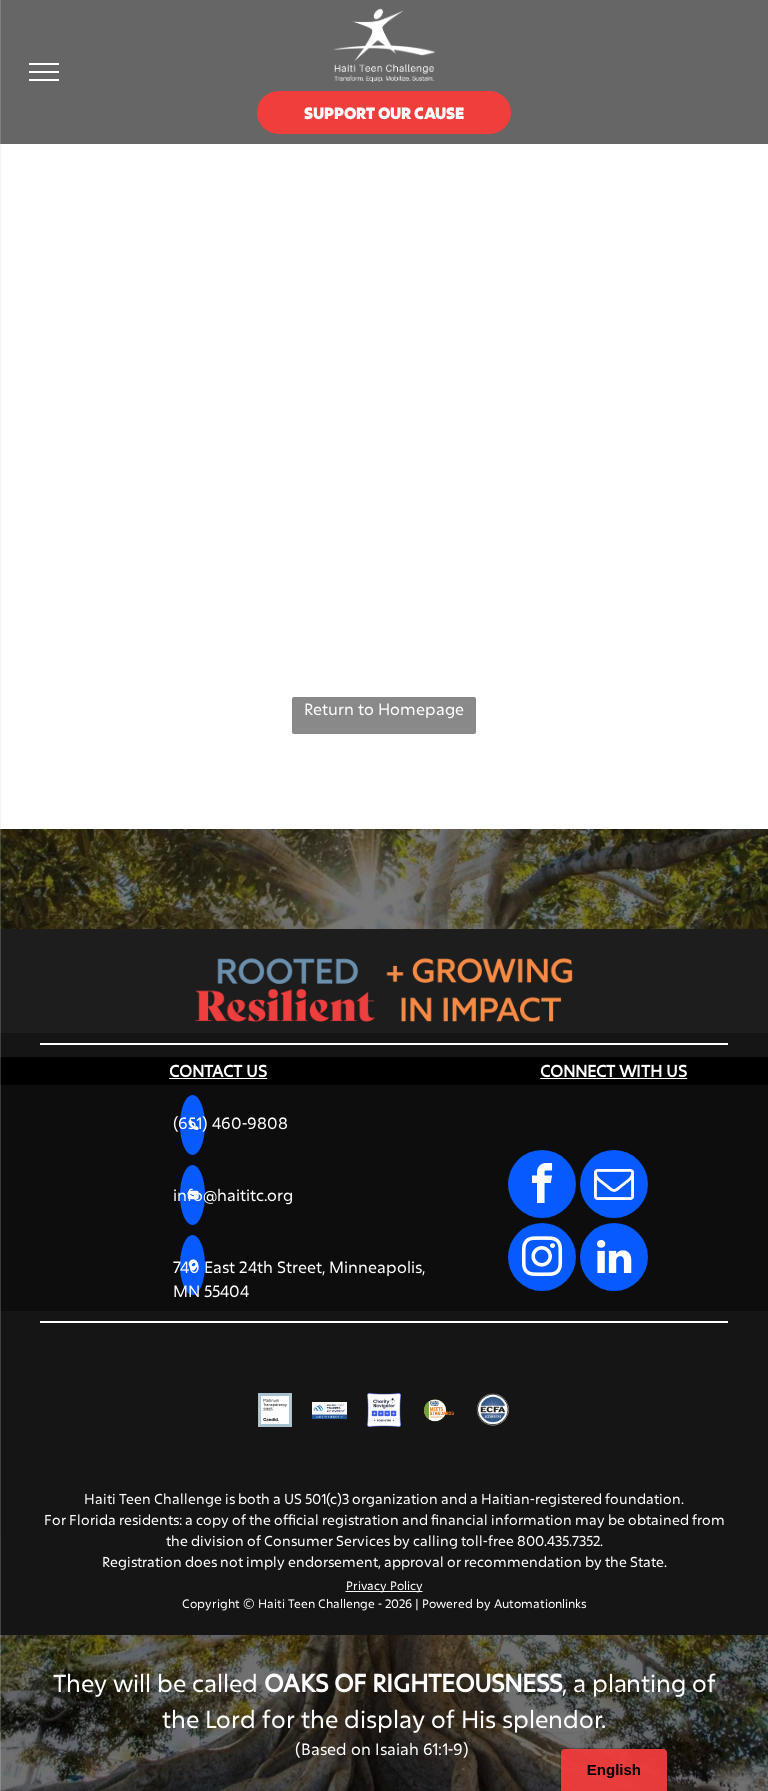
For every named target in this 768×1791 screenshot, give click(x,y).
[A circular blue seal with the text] (493, 1410)
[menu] (44, 72)
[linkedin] (614, 1259)
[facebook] (542, 1186)
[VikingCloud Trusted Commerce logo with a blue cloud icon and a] (329, 1410)
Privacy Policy (384, 1585)
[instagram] (542, 1259)
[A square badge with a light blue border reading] (275, 1410)
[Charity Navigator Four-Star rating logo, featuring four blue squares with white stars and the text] (384, 1410)
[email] (614, 1186)
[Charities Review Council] (438, 1410)
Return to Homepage (384, 708)
